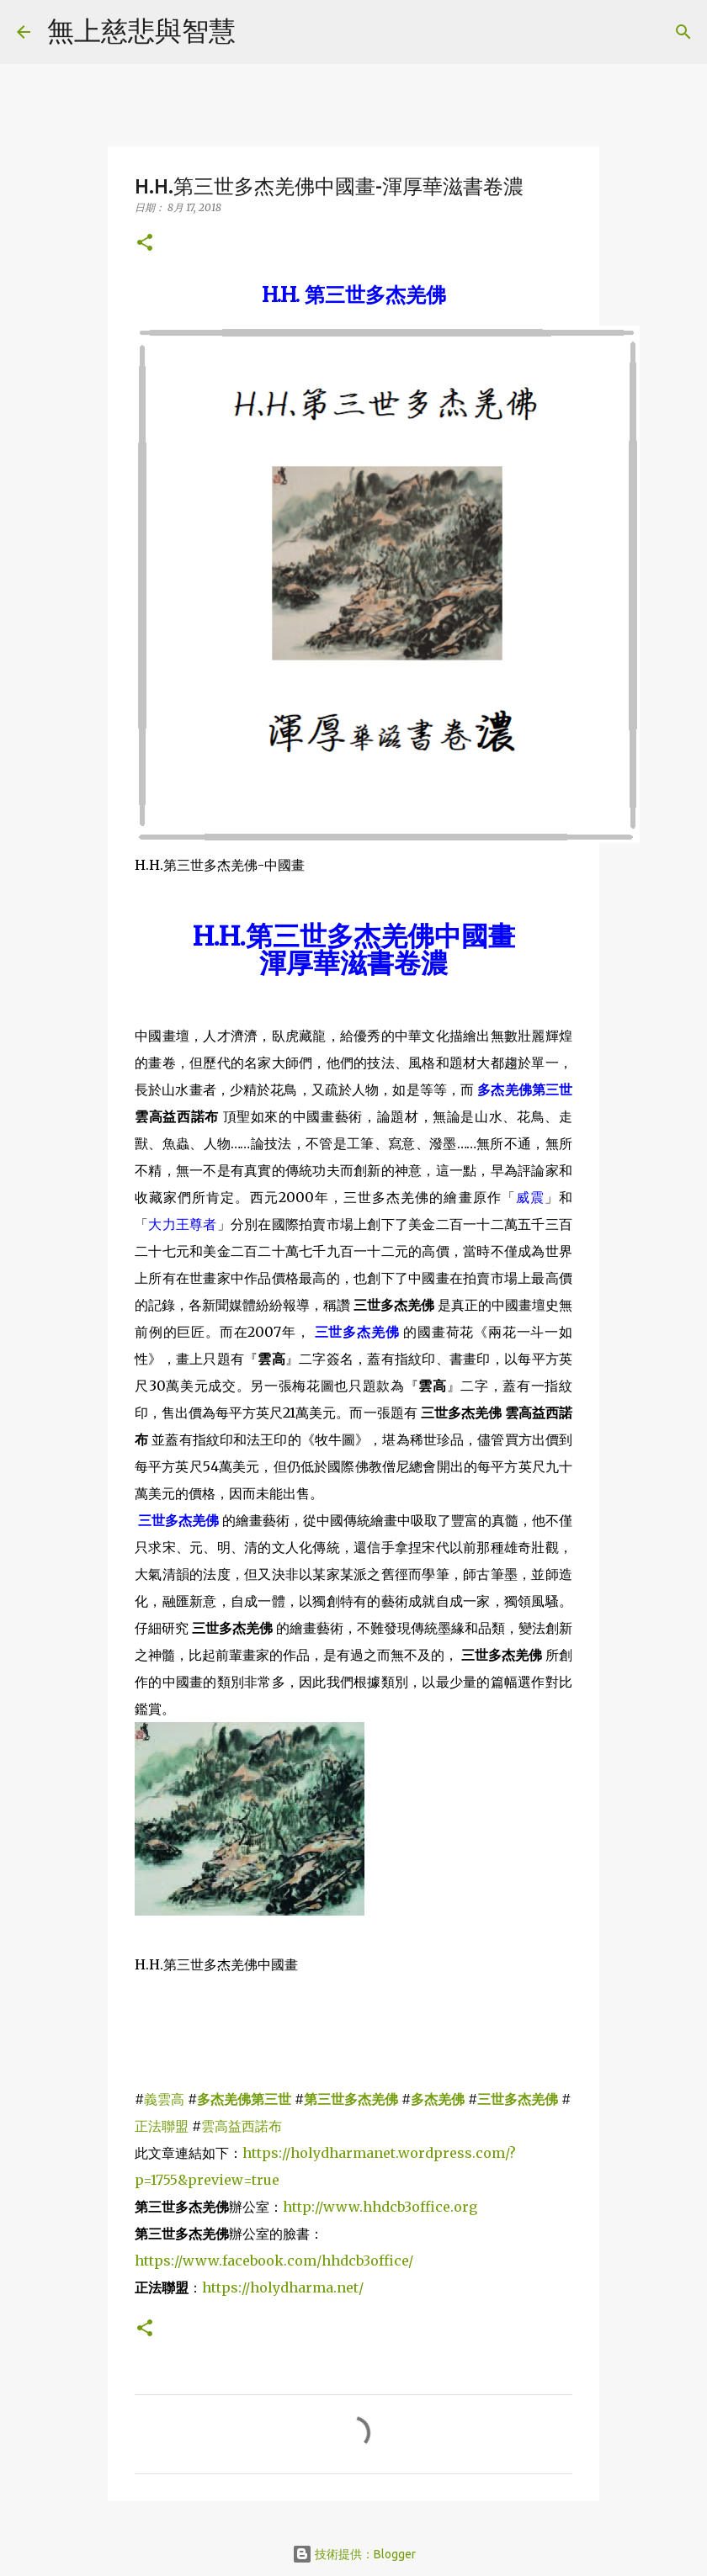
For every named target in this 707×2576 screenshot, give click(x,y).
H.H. (354, 295)
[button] (145, 243)
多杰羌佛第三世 (524, 1089)
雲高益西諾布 (241, 2126)
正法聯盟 (163, 2126)
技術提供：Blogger (354, 2554)
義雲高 (164, 2099)
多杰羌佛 (438, 2099)
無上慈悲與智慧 (141, 30)
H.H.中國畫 (354, 936)
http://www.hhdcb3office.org (380, 2206)
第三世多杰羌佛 (351, 2099)
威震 (530, 1197)
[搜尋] (259, 32)
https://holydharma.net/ (283, 2287)
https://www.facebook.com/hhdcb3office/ (274, 2260)
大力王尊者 (182, 1224)
